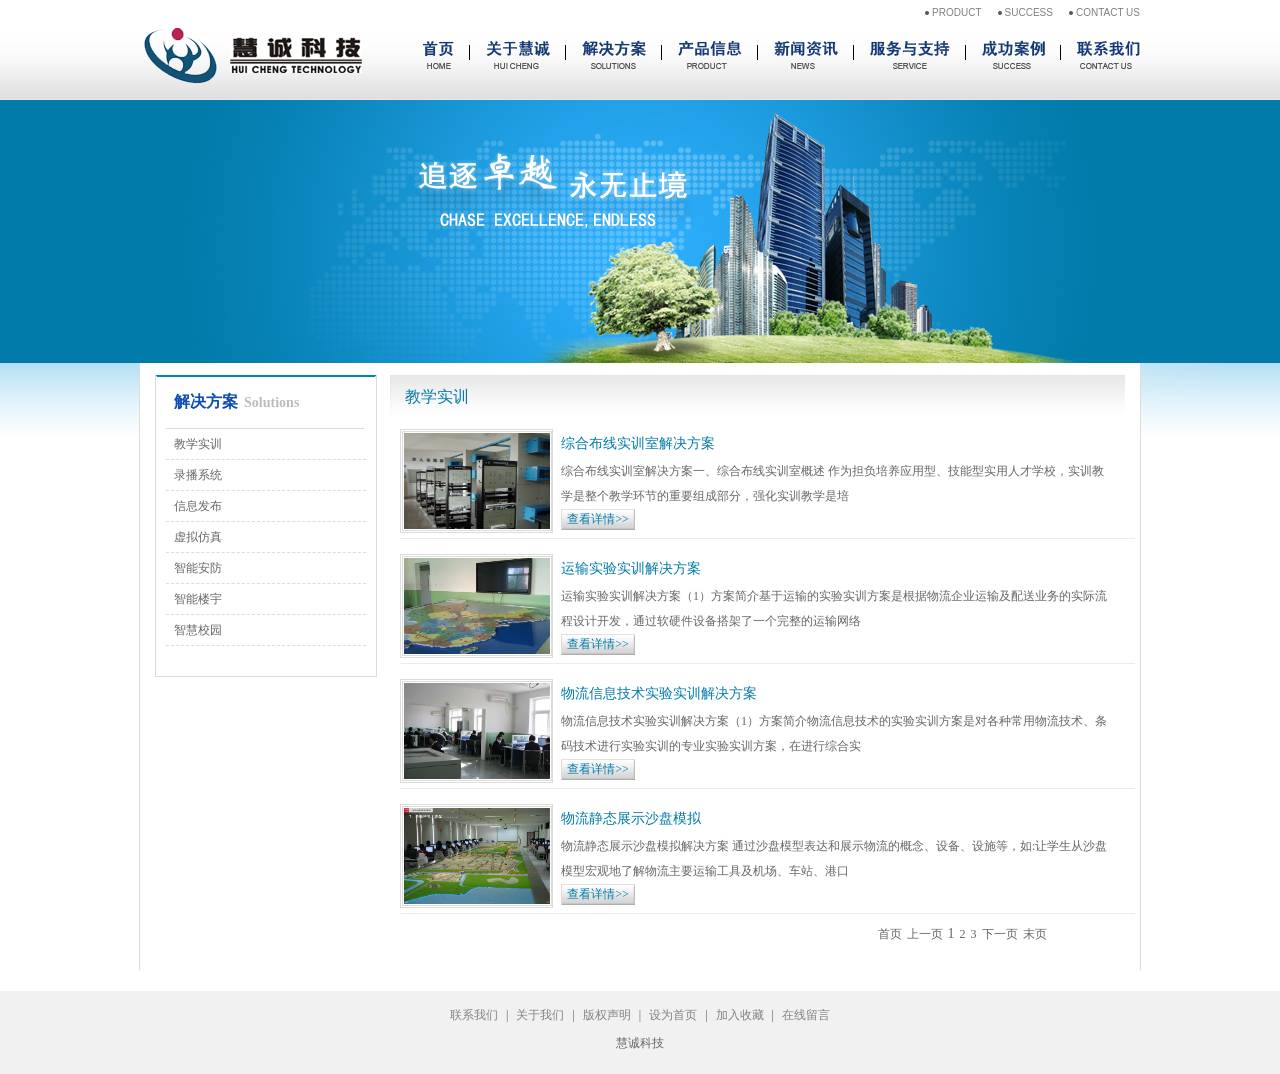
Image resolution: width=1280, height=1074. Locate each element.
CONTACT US (1108, 12)
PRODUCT (956, 12)
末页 (1035, 934)
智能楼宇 (198, 599)
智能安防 (198, 568)
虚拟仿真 (198, 537)
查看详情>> (598, 519)
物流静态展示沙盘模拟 (631, 818)
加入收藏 (740, 1015)
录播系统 (198, 475)
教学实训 (198, 444)
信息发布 (198, 506)
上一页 (925, 934)
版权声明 (607, 1015)
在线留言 (806, 1015)
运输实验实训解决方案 (631, 568)
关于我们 (540, 1015)
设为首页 (673, 1015)
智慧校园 (198, 630)
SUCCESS (1029, 12)
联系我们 (474, 1015)
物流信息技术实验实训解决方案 (659, 693)
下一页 (1000, 934)
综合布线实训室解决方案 (638, 443)
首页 (890, 934)
